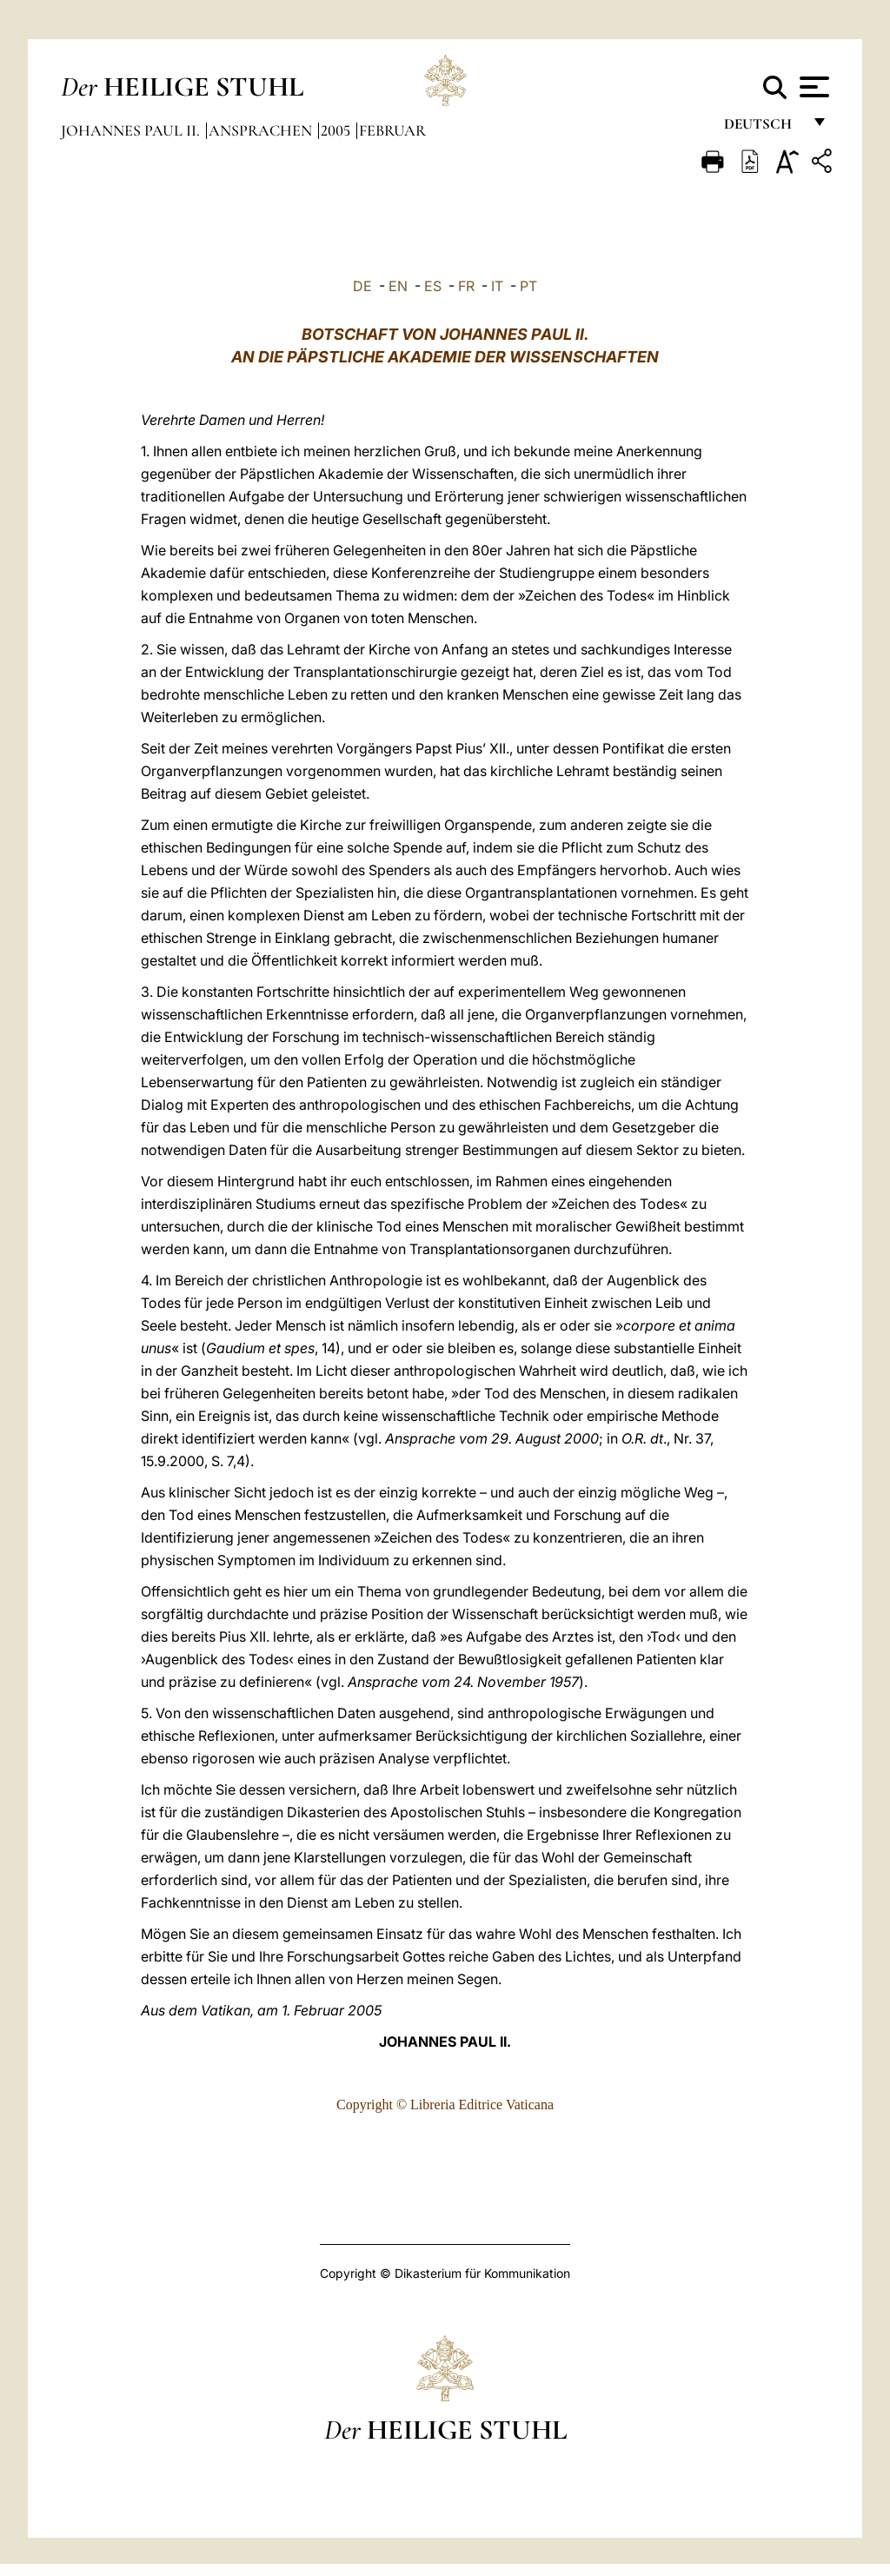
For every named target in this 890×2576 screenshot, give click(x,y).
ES (433, 286)
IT (497, 286)
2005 (337, 130)
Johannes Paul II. (132, 130)
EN (398, 286)
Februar (392, 130)
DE (362, 286)
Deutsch (762, 128)
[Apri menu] (812, 87)
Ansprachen (262, 130)
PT (528, 286)
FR (466, 286)
